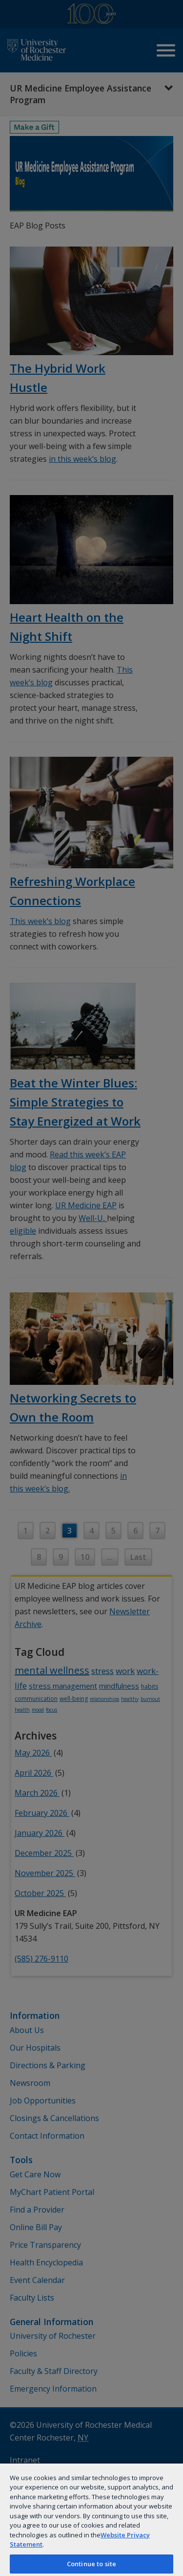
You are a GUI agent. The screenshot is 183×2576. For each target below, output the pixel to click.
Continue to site (91, 2563)
